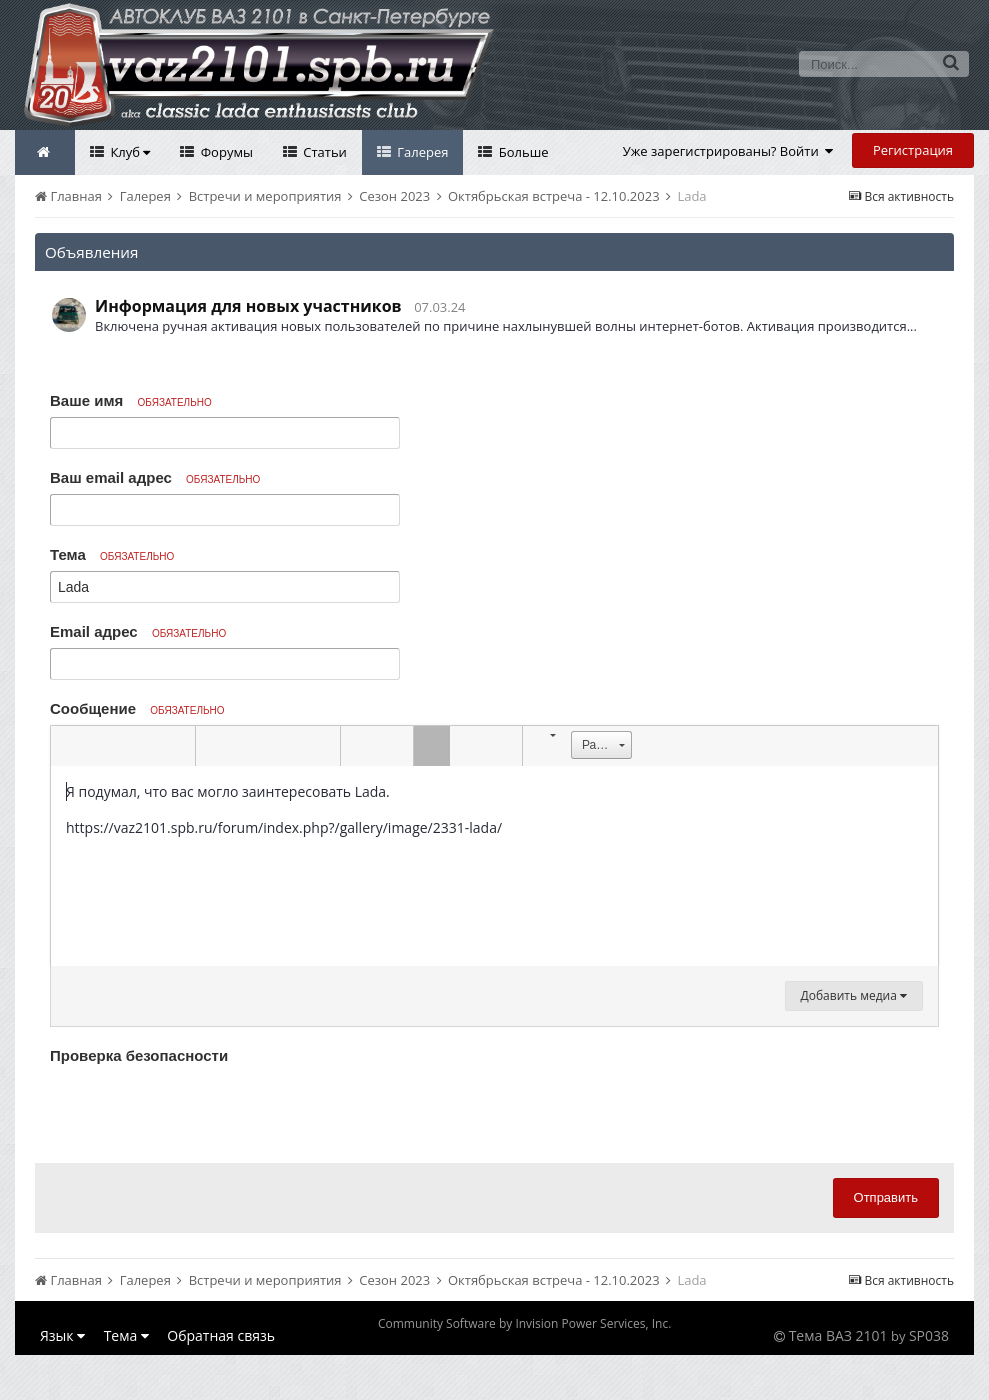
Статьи (323, 152)
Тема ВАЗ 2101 (838, 1335)
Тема (112, 554)
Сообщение (137, 708)
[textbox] (494, 866)
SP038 (929, 1335)
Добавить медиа (854, 995)
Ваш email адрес (155, 477)
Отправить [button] (886, 1197)
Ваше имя (131, 400)
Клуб (128, 152)
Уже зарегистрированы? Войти (728, 151)
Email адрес (138, 631)
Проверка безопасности (139, 1055)
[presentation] (202, 1109)
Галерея (421, 152)
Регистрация (913, 150)
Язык (62, 1335)
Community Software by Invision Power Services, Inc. (524, 1323)
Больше (521, 152)
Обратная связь (221, 1335)
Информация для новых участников (248, 306)
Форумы (225, 152)
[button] (69, 746)
